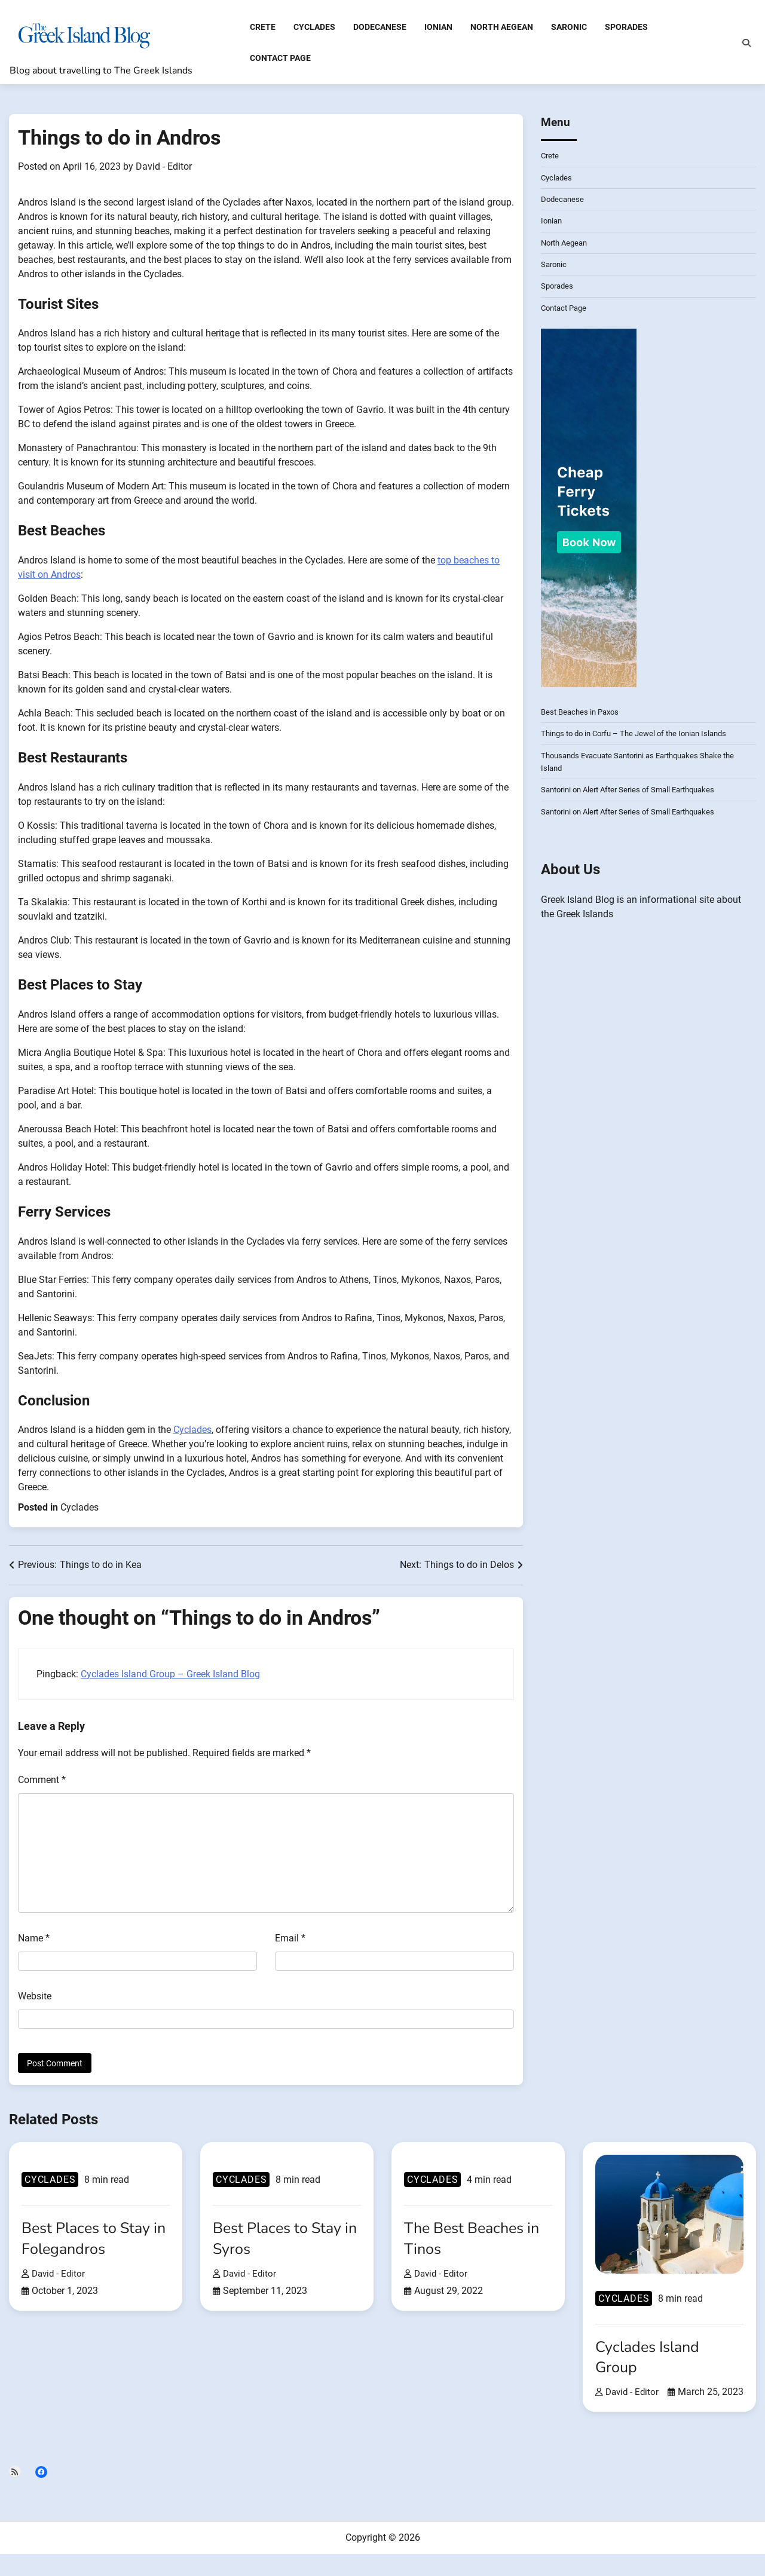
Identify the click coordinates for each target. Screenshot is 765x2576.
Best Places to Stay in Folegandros (91, 2242)
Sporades (626, 28)
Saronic (569, 28)
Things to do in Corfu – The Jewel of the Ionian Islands (641, 737)
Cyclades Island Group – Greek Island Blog (170, 1678)
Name (34, 1942)
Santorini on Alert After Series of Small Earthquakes (635, 793)
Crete (263, 28)
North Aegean (501, 28)
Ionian (438, 28)
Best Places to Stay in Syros (282, 2242)
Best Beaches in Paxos (583, 716)
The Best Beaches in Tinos (476, 2242)
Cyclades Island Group (651, 2361)
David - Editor (164, 170)
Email (290, 1942)
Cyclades (314, 28)
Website (34, 2000)
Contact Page (280, 59)
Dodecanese (379, 28)
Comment (42, 1784)
